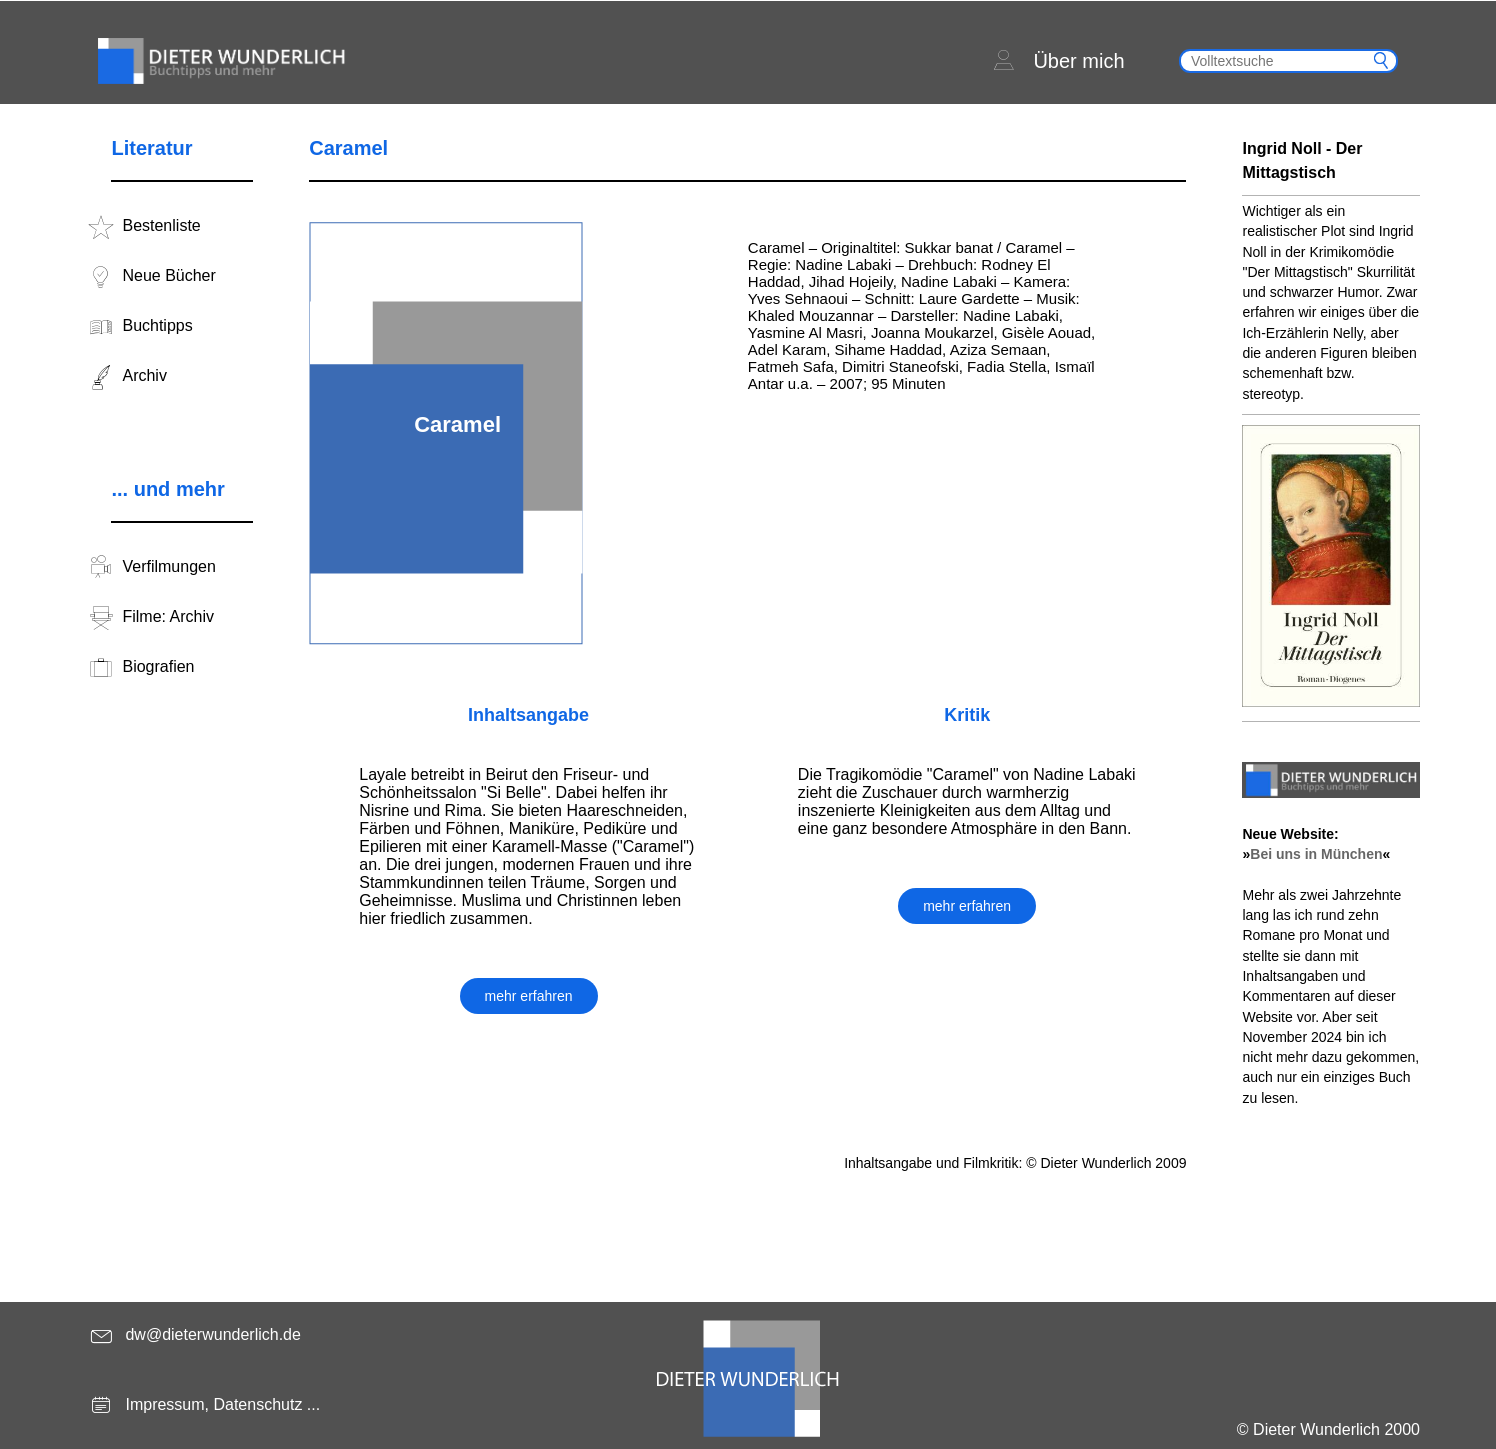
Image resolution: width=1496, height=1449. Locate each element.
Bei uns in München (1316, 854)
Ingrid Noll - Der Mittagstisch (1302, 160)
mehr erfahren (529, 996)
